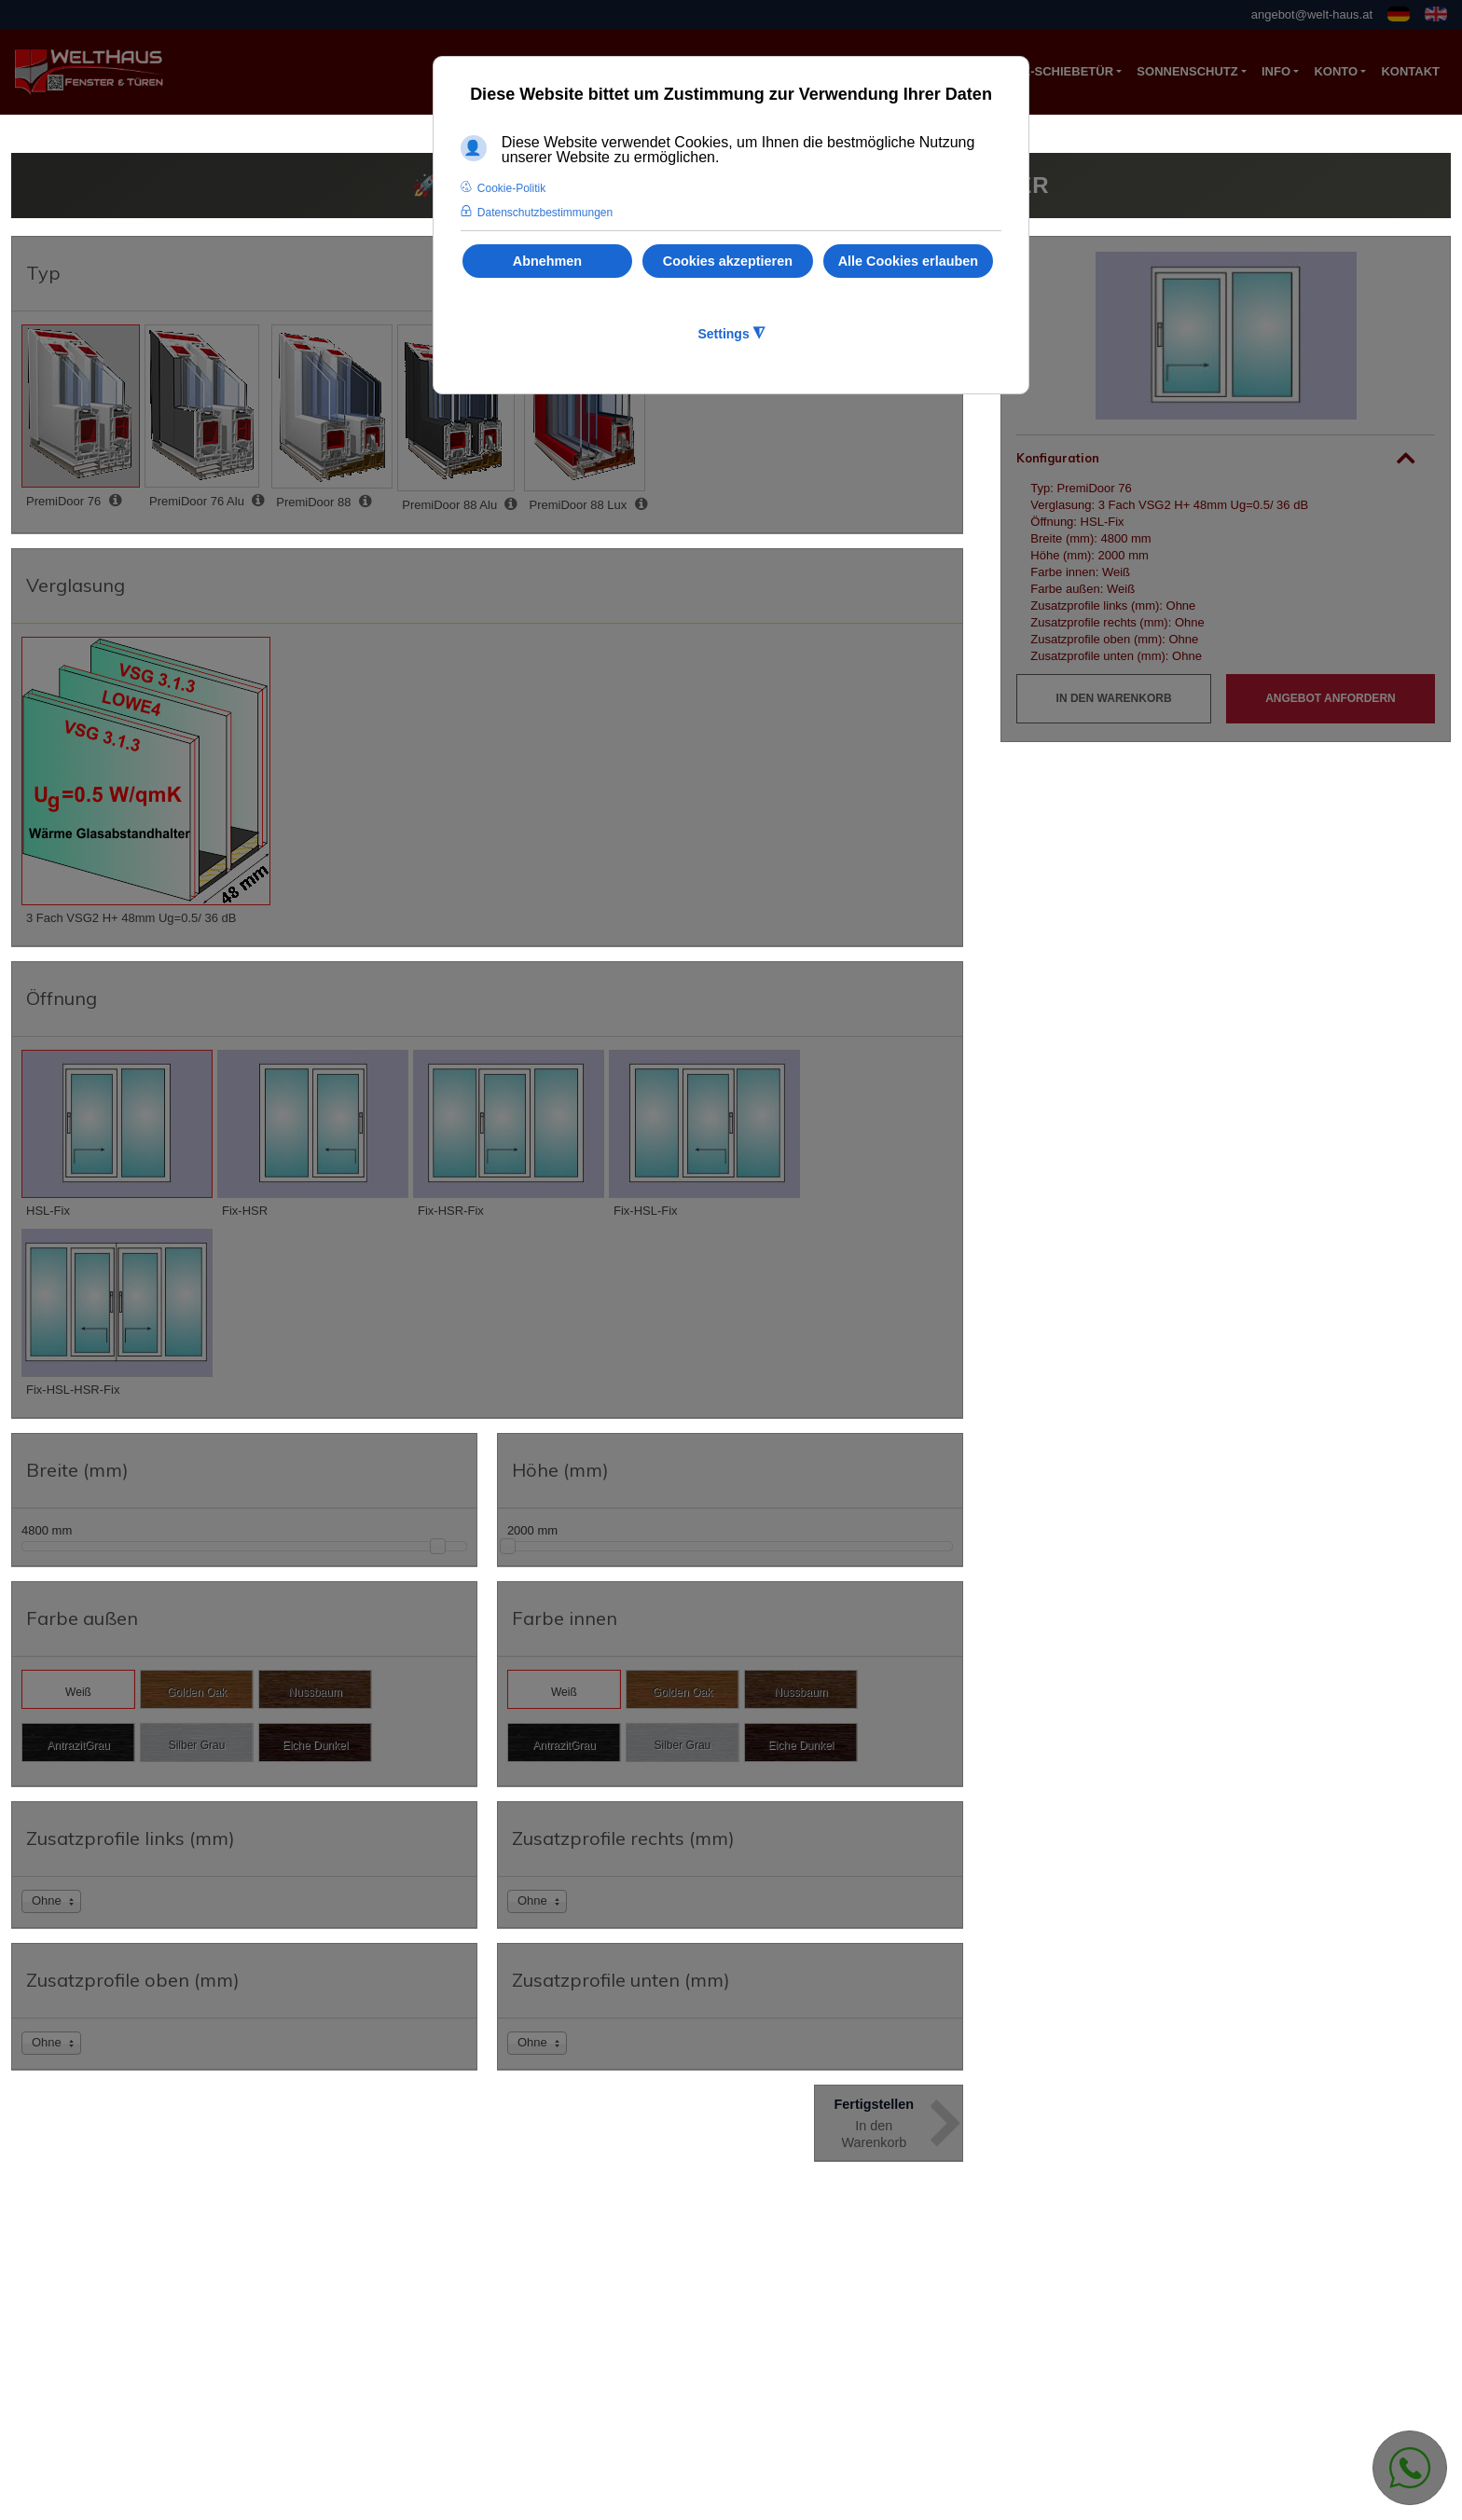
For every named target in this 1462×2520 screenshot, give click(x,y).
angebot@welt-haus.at (1311, 14)
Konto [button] (1336, 71)
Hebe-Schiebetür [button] (1055, 71)
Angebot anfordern (1330, 698)
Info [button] (1276, 71)
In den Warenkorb (1114, 698)
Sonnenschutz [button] (1187, 71)
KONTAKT (1410, 71)
